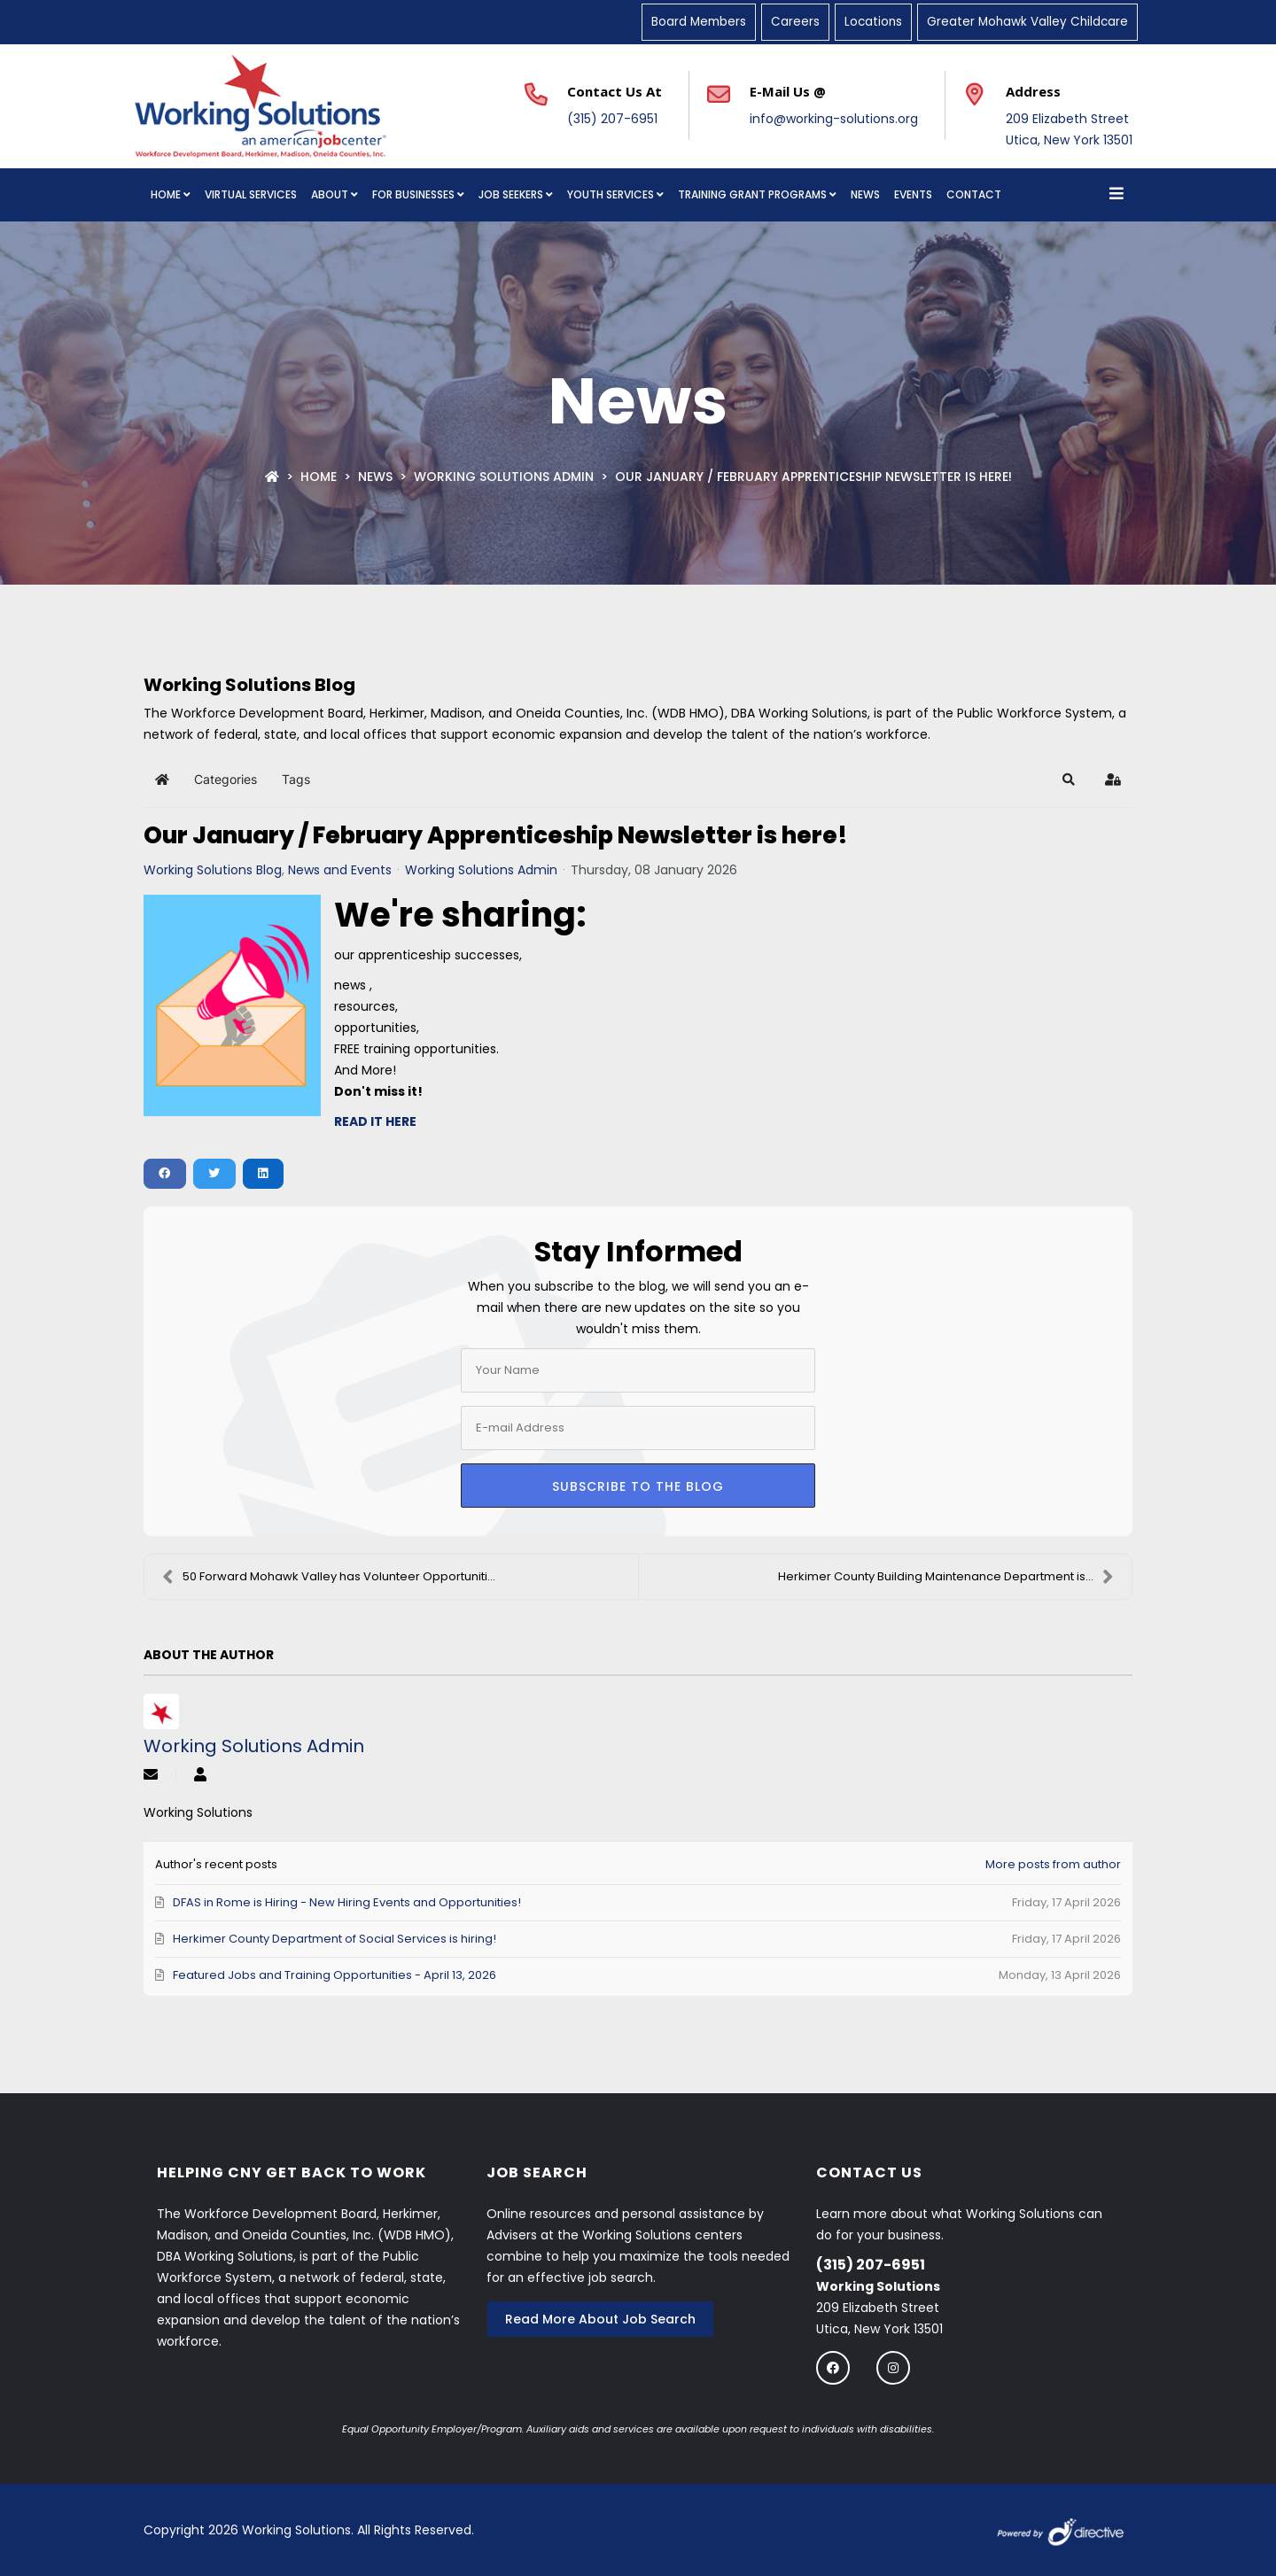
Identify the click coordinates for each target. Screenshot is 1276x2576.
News (865, 194)
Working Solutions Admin (504, 476)
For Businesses (413, 194)
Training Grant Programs (752, 194)
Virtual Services (251, 194)
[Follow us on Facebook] (833, 2367)
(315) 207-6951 (612, 119)
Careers (795, 21)
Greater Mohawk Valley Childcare (1027, 21)
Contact (973, 194)
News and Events (340, 870)
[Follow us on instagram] (893, 2367)
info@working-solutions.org (834, 119)
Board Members (698, 21)
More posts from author (1053, 1864)
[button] (1068, 779)
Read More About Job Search (600, 2319)
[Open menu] (1116, 194)
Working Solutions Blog (213, 870)
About (329, 194)
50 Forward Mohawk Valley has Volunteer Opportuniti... (328, 1577)
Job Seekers (510, 194)
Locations (873, 21)
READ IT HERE (375, 1121)
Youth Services (610, 194)
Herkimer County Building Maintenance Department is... (946, 1577)
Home (166, 194)
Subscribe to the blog (638, 1486)
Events (913, 194)
